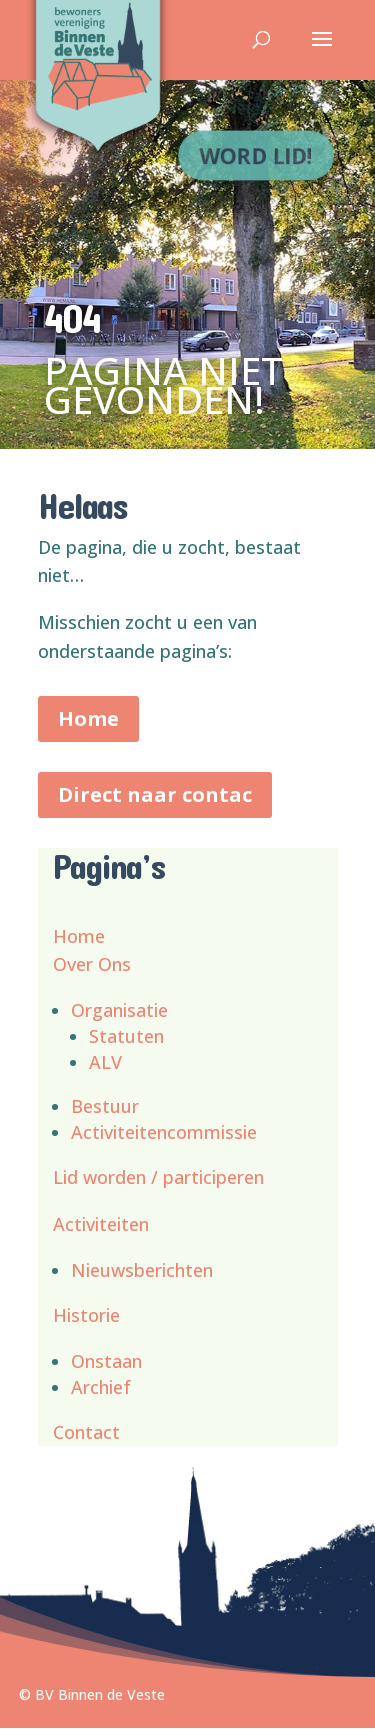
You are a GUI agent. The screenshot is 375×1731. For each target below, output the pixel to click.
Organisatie (119, 1010)
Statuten (126, 1036)
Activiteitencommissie (164, 1132)
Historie (86, 1315)
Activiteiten (101, 1224)
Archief (101, 1387)
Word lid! (258, 154)
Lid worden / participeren (158, 1177)
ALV (105, 1062)
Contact (86, 1432)
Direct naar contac (155, 794)
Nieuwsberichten (142, 1270)
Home (88, 718)
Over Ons (92, 964)
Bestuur (105, 1106)
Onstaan (106, 1361)
